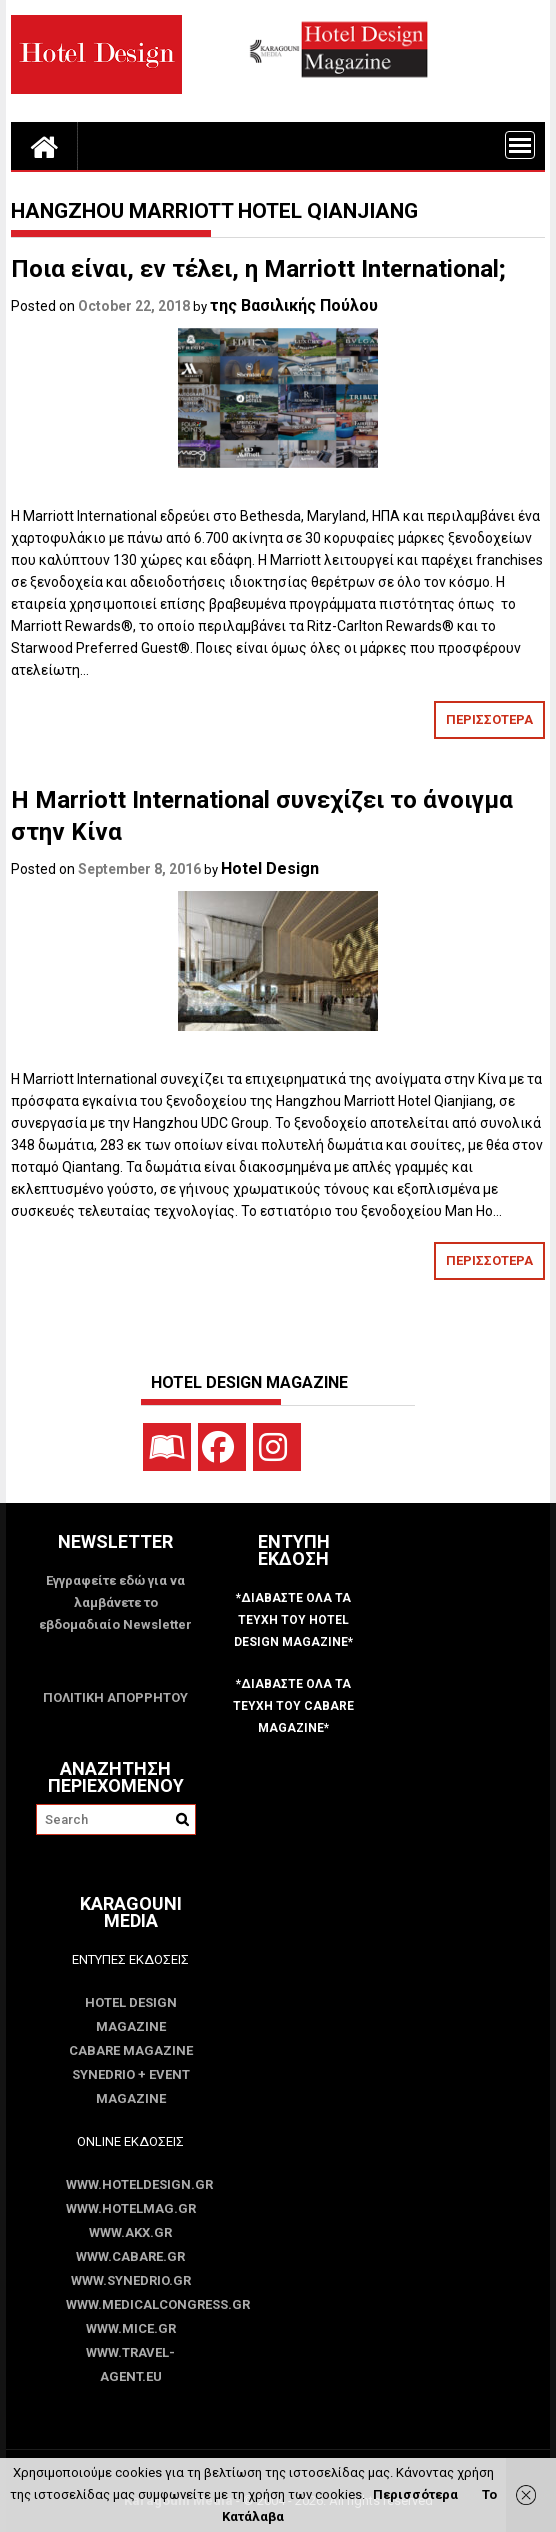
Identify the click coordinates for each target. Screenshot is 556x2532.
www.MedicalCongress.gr (131, 2304)
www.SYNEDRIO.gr (131, 2280)
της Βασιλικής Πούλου (294, 305)
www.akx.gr (130, 2232)
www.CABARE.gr (130, 2256)
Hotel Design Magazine (131, 2014)
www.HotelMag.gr (131, 2208)
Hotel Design (270, 868)
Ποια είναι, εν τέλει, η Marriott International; (258, 269)
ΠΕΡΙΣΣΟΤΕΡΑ (489, 719)
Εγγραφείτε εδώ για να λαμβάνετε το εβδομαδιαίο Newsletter (115, 1602)
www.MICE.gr (131, 2328)
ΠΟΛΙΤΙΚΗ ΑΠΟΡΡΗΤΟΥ (115, 1697)
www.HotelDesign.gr (131, 2184)
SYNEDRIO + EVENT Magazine (131, 2086)
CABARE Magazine (131, 2050)
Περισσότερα (415, 2494)
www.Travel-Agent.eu (130, 2364)
